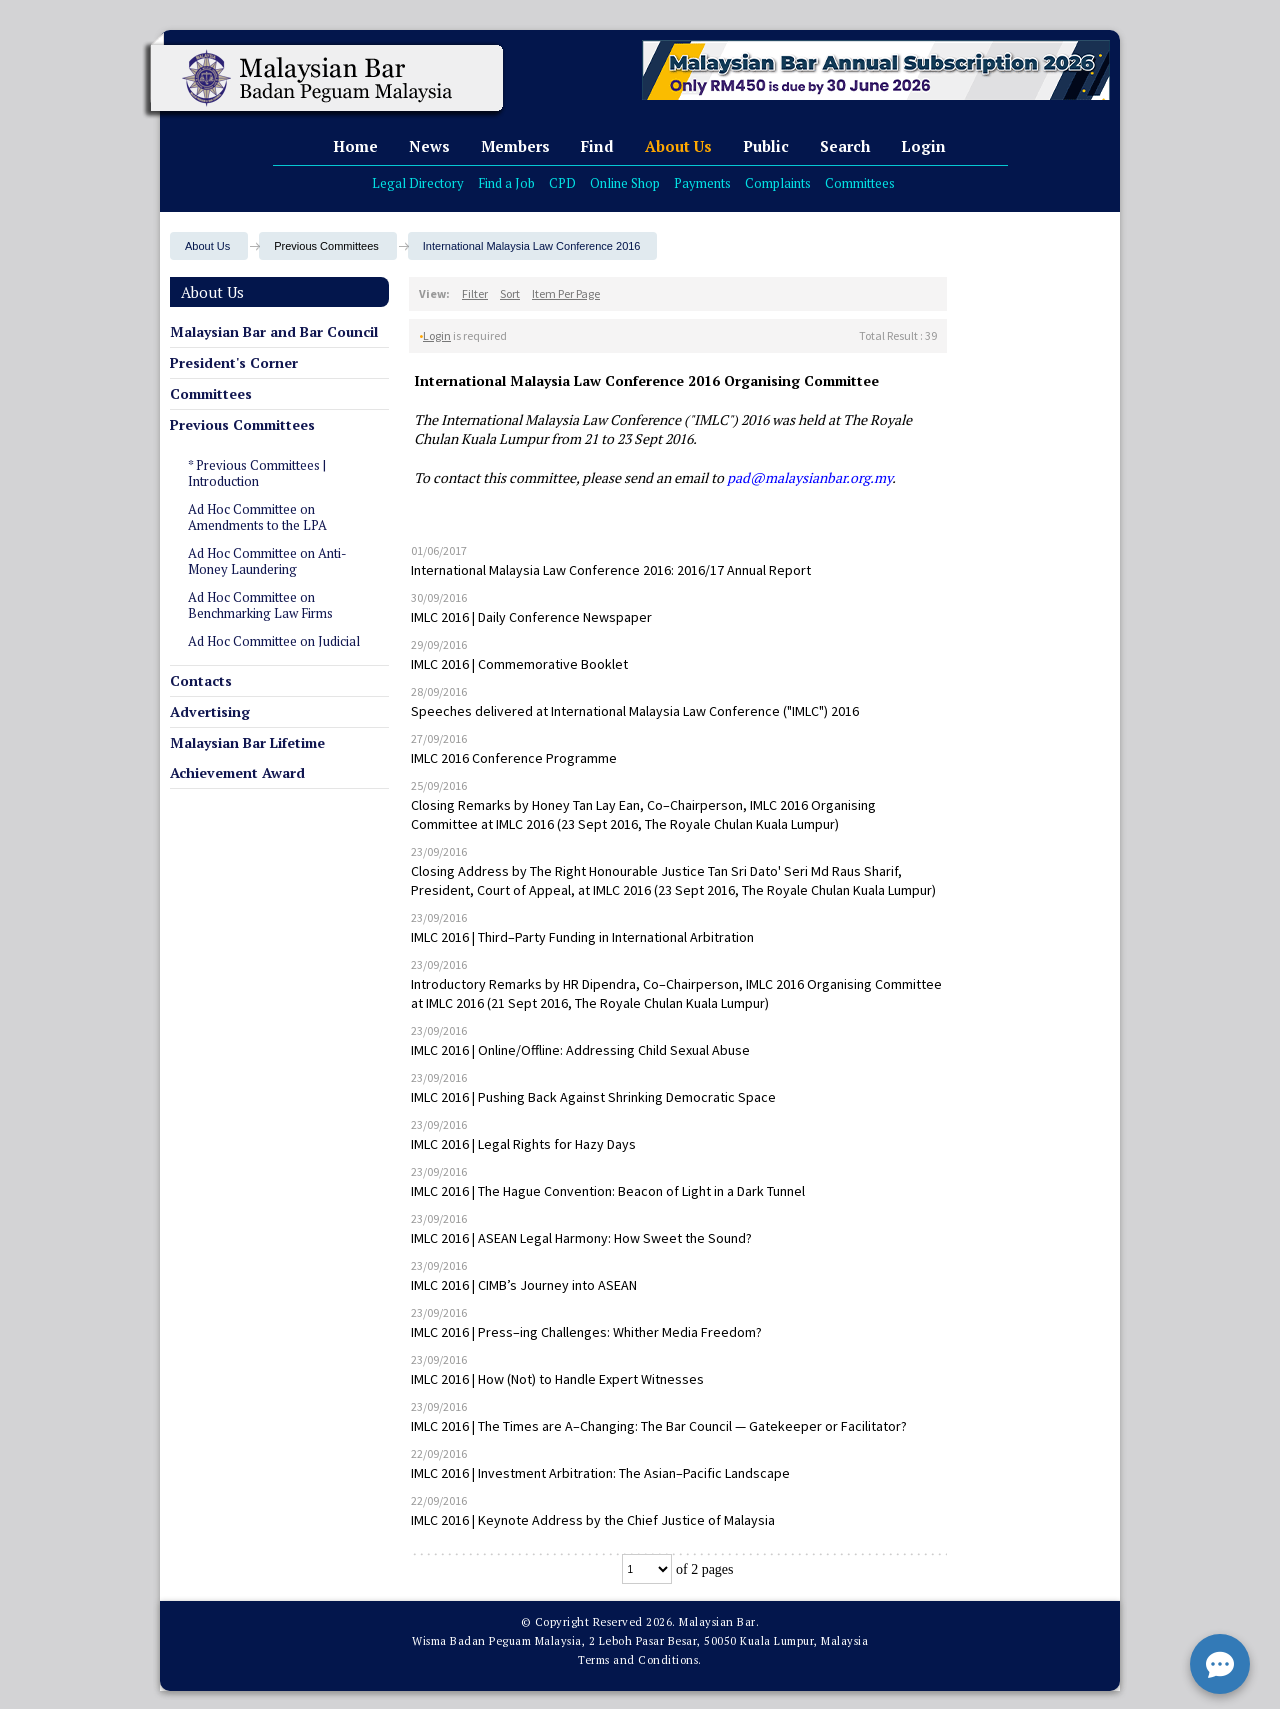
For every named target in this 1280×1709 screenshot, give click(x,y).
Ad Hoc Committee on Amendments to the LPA (257, 517)
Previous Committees (242, 424)
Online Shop (625, 183)
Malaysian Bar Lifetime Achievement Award (247, 757)
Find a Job (506, 183)
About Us (678, 146)
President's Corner (234, 362)
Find (597, 146)
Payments (702, 183)
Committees (860, 183)
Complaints (778, 183)
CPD (562, 183)
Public (766, 146)
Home (355, 146)
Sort (510, 293)
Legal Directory (418, 183)
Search (845, 146)
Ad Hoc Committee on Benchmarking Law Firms (260, 605)
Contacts (201, 680)
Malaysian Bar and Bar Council (274, 331)
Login (923, 146)
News (429, 146)
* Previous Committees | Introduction (257, 473)
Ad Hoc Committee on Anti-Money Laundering (267, 561)
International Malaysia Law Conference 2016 (532, 246)
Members (515, 146)
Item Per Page (566, 293)
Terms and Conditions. (640, 1660)
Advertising (210, 711)
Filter (475, 293)
